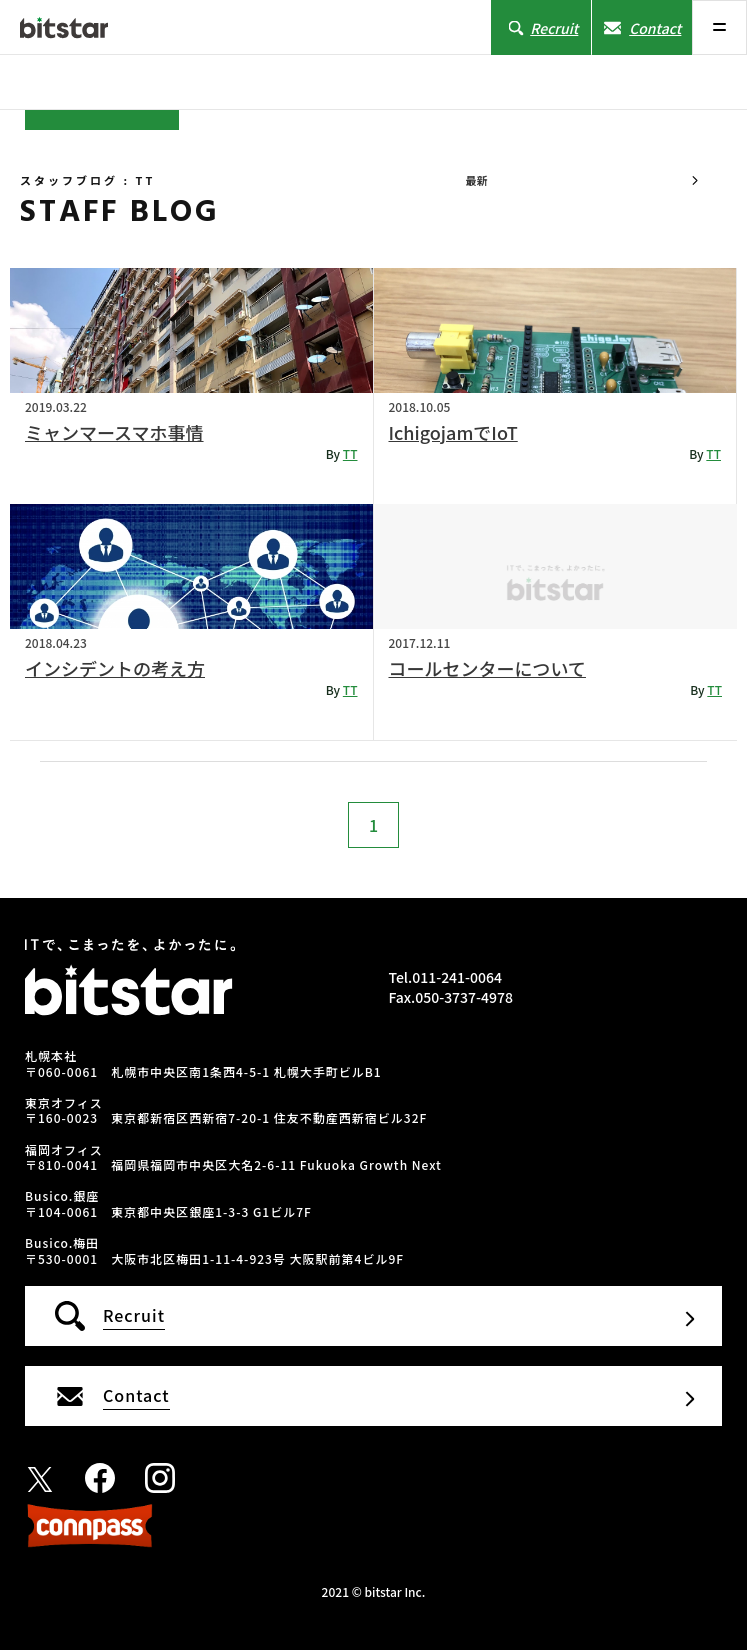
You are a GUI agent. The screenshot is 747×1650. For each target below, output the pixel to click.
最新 (476, 180)
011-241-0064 (457, 977)
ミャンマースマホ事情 (114, 432)
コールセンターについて (487, 668)
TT (350, 453)
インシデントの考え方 (115, 668)
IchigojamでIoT (453, 432)
